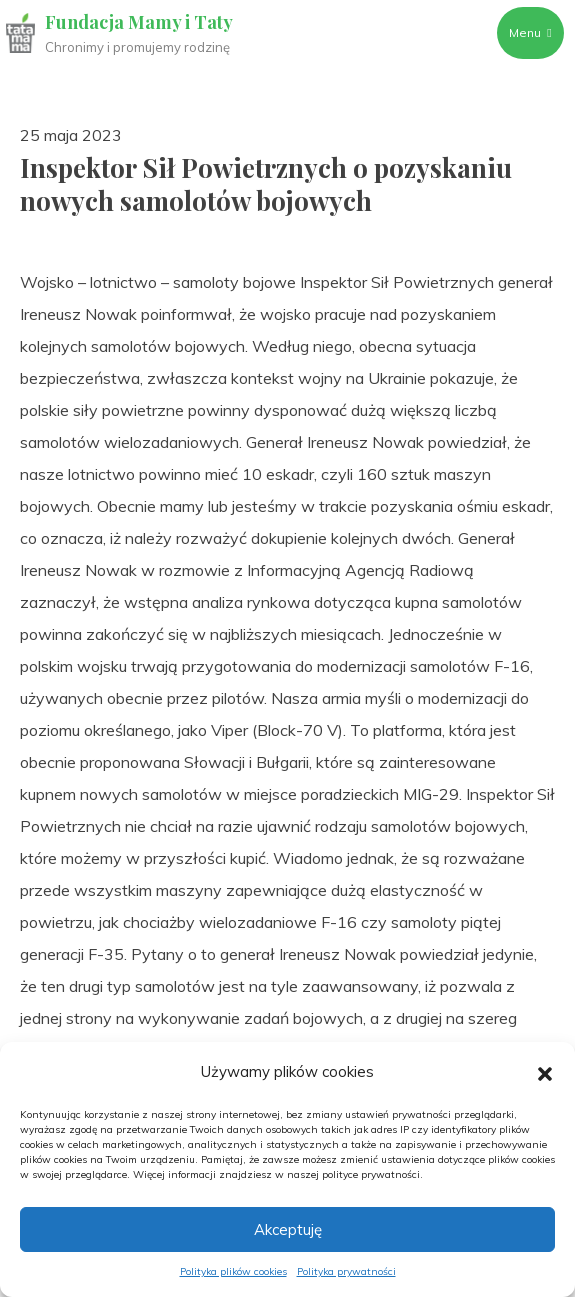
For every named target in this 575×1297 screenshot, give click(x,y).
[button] (545, 1072)
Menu (530, 32)
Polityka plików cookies (233, 1271)
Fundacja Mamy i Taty (139, 22)
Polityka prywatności (346, 1271)
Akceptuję (288, 1229)
